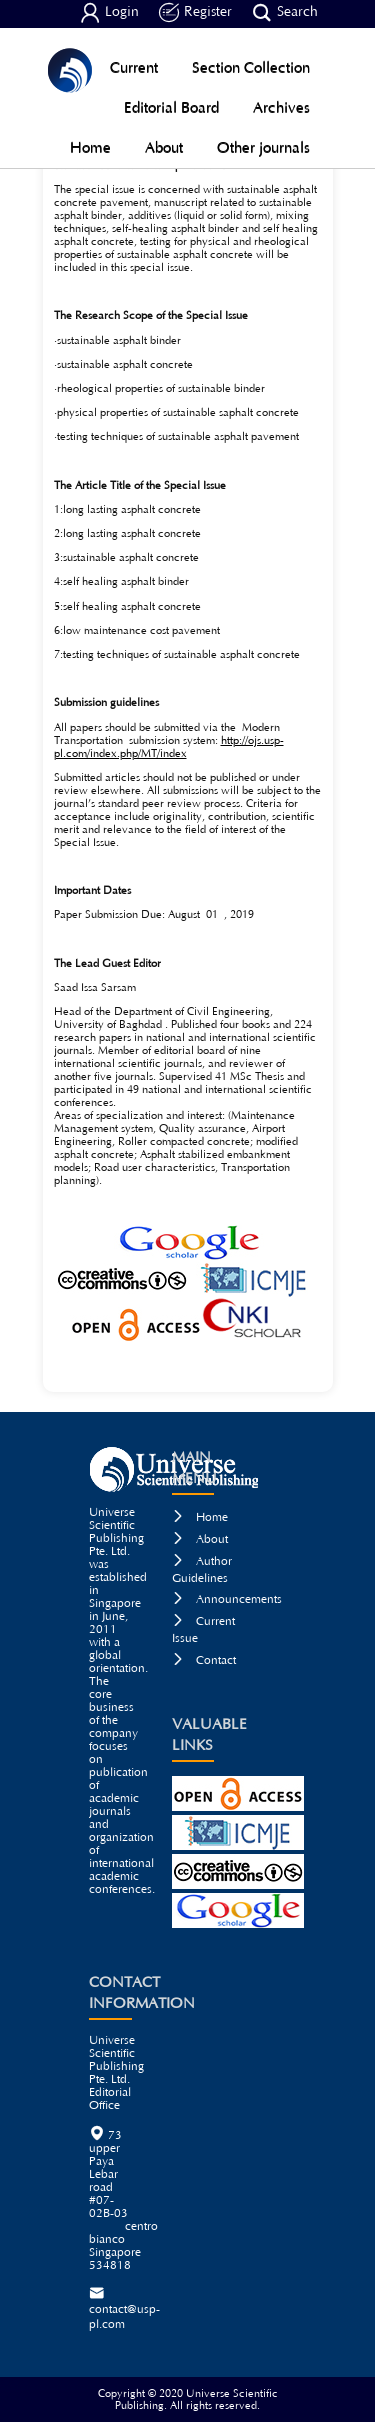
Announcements (227, 1599)
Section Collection (251, 67)
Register (195, 13)
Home (90, 147)
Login (109, 13)
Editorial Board (171, 107)
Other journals (263, 147)
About (164, 147)
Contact (204, 1660)
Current (134, 67)
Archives (281, 107)
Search (285, 13)
